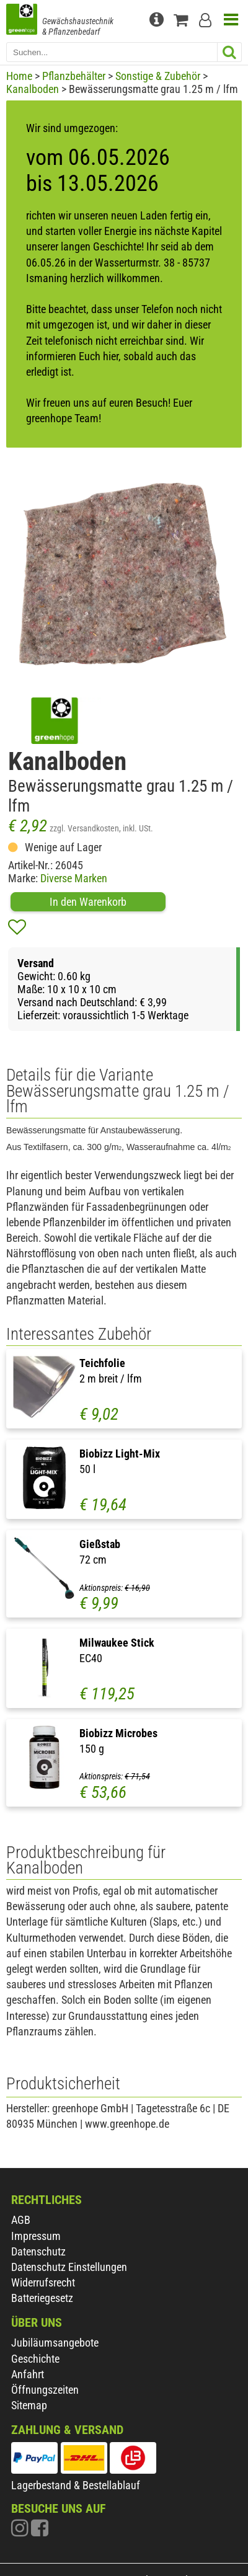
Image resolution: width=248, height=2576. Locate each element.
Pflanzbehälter (73, 75)
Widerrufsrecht (43, 2282)
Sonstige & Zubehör (157, 75)
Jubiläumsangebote (55, 2342)
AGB (20, 2219)
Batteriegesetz (42, 2297)
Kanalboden (32, 88)
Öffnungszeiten (45, 2389)
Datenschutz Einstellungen (69, 2266)
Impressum (36, 2235)
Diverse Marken (73, 878)
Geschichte (35, 2358)
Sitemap (29, 2405)
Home (19, 75)
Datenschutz (38, 2251)
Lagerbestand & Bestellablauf (75, 2485)
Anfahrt (27, 2374)
